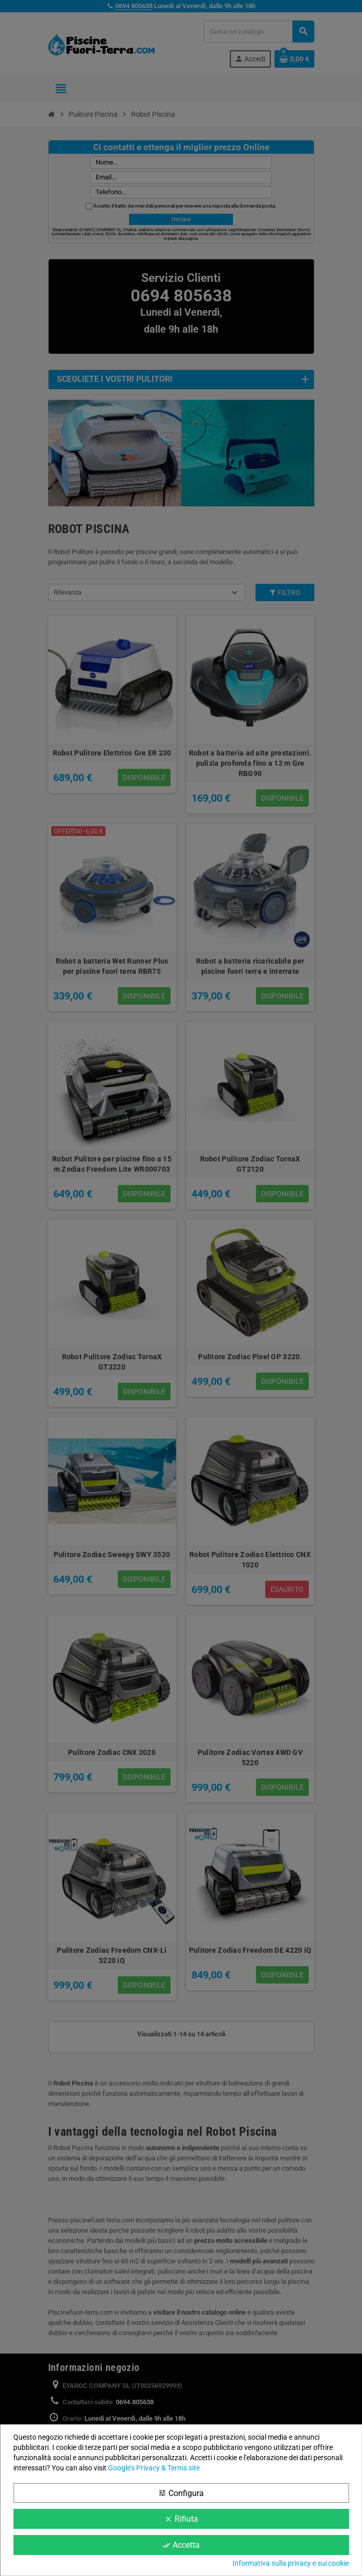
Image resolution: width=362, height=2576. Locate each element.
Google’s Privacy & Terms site (154, 2468)
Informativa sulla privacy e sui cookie (290, 2563)
